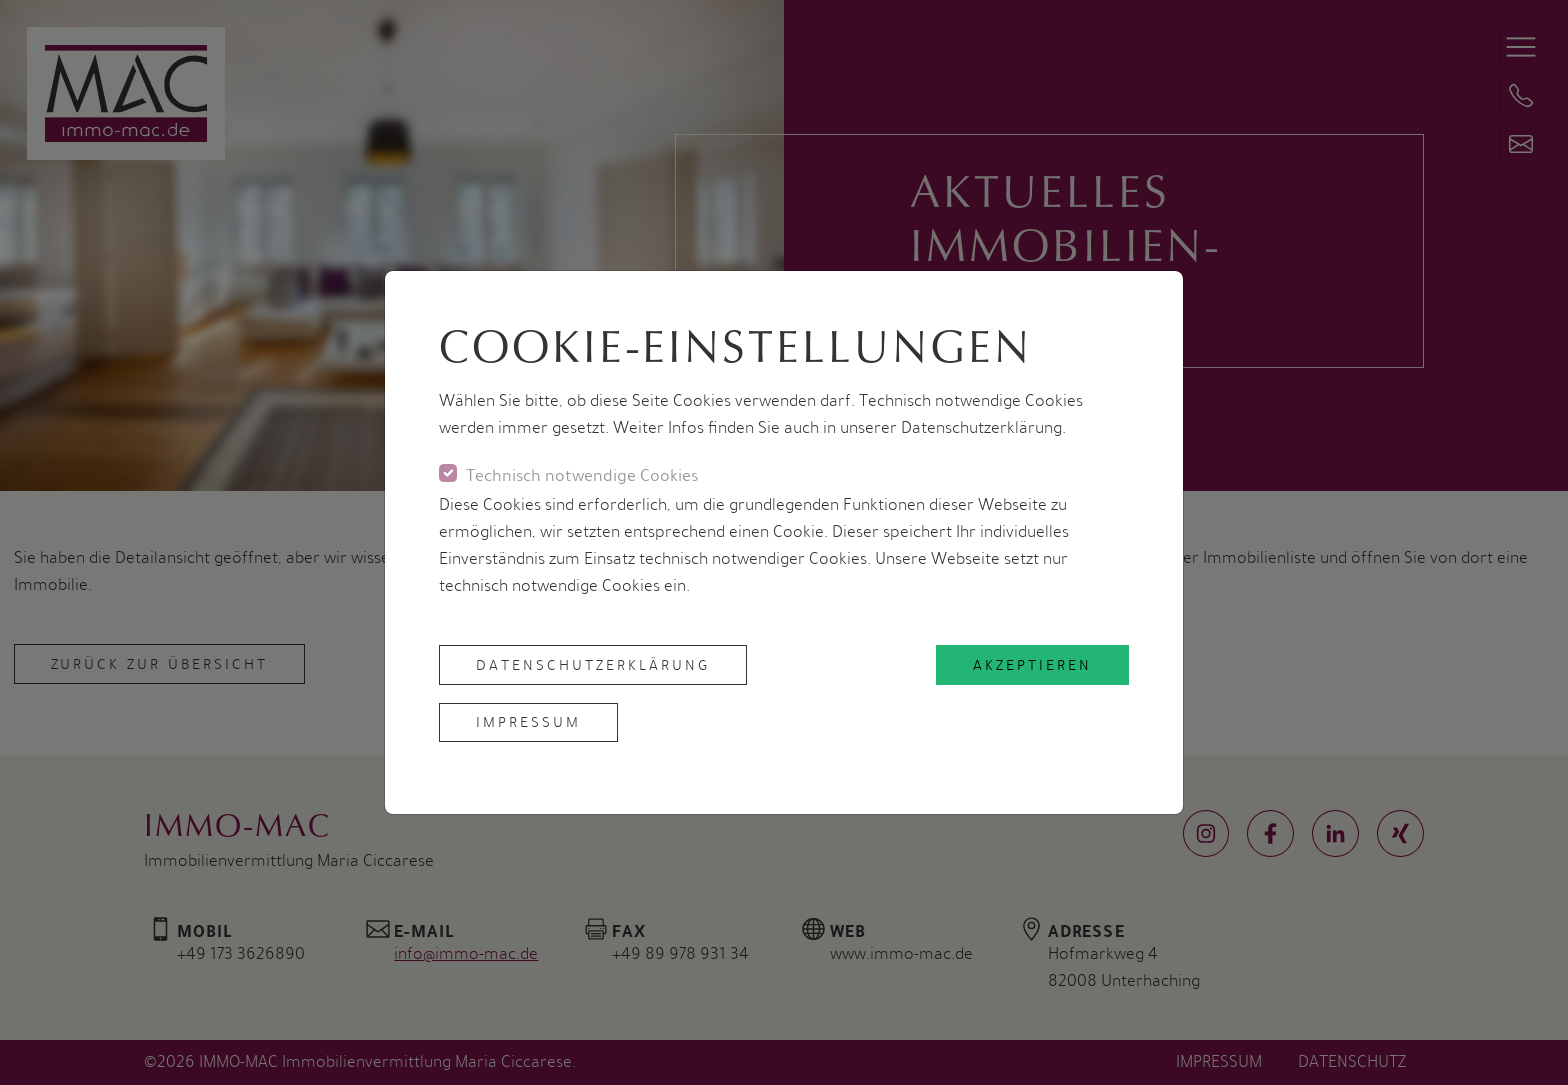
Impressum (528, 722)
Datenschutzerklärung (593, 665)
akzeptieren (1032, 665)
